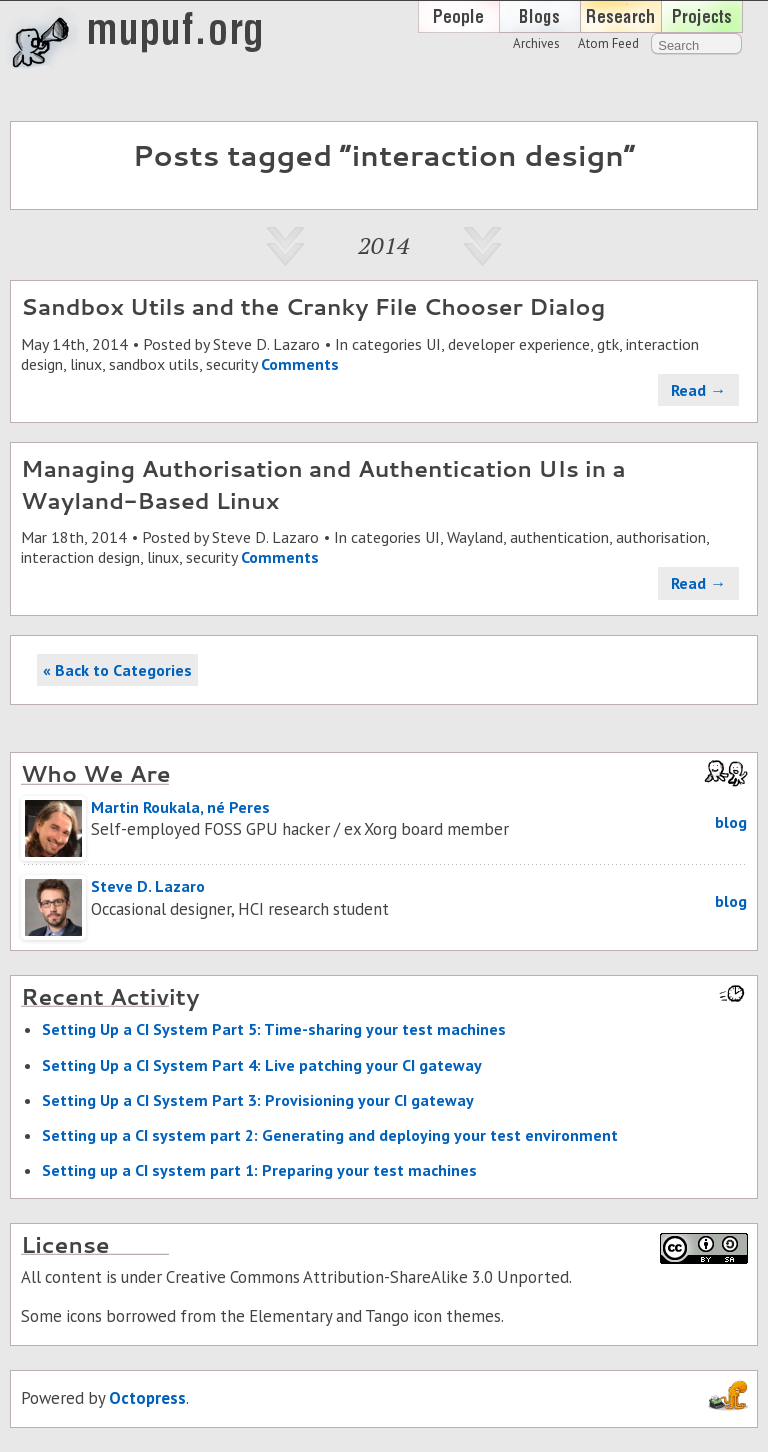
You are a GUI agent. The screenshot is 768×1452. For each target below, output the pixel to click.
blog (731, 822)
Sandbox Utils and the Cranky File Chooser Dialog (313, 306)
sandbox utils (154, 364)
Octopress (147, 1398)
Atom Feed (608, 43)
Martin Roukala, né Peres (180, 807)
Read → (698, 390)
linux (86, 364)
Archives (536, 43)
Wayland (475, 537)
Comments (300, 364)
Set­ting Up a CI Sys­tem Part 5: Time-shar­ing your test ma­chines (274, 1029)
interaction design (80, 557)
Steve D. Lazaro (266, 344)
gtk (608, 344)
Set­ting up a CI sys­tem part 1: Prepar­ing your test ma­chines (259, 1170)
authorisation (661, 537)
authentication (559, 537)
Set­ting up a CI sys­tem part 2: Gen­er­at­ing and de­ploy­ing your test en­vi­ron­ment (330, 1135)
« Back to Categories (117, 670)
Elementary (290, 1316)
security (231, 364)
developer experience (519, 344)
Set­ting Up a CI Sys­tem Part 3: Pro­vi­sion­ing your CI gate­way (258, 1100)
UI (433, 344)
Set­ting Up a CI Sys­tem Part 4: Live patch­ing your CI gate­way (262, 1065)
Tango (387, 1316)
